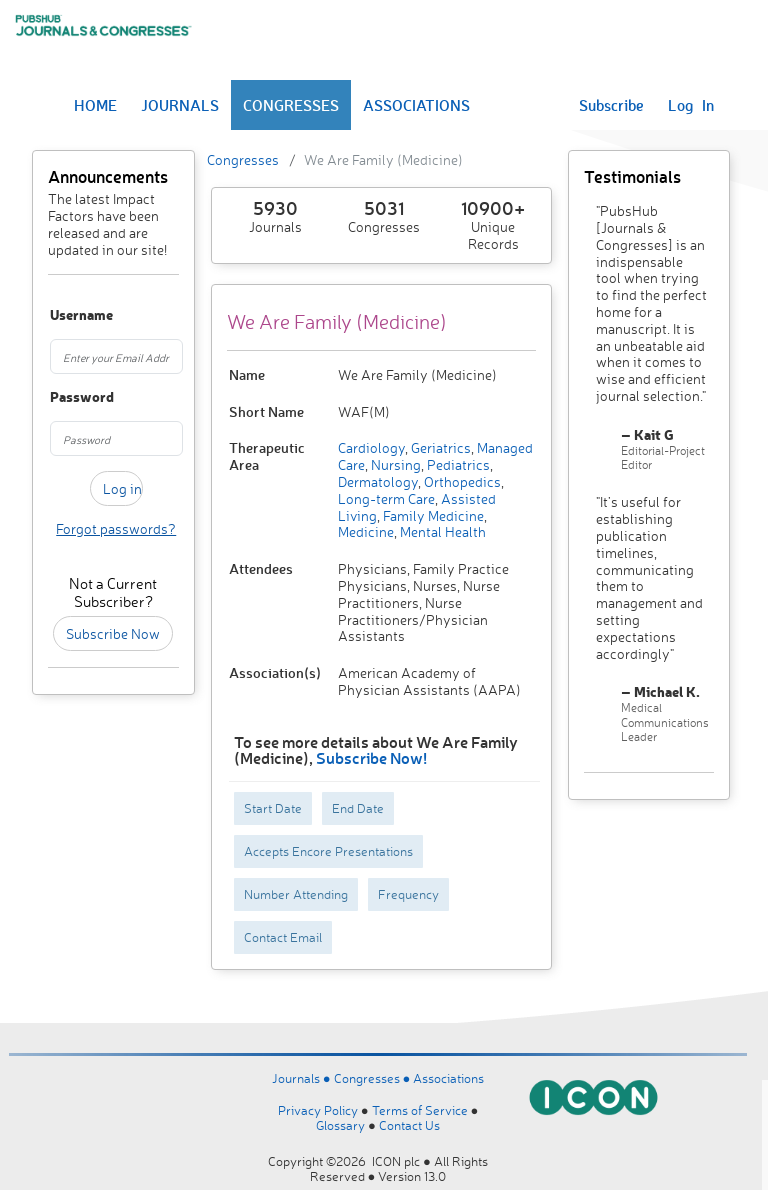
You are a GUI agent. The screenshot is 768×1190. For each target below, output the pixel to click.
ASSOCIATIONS (416, 105)
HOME (95, 105)
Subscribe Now (113, 633)
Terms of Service (420, 1110)
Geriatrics (439, 447)
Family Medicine (432, 515)
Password (58, 397)
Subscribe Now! (371, 757)
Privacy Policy (318, 1110)
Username (58, 315)
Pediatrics (457, 464)
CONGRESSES (291, 105)
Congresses (243, 159)
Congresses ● (374, 1078)
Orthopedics (461, 481)
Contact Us (409, 1125)
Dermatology (378, 481)
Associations (448, 1078)
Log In (691, 105)
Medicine (366, 531)
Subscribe (611, 105)
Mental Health (441, 531)
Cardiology (371, 447)
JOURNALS (180, 105)
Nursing (394, 464)
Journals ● (303, 1078)
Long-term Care (386, 498)
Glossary (340, 1125)
